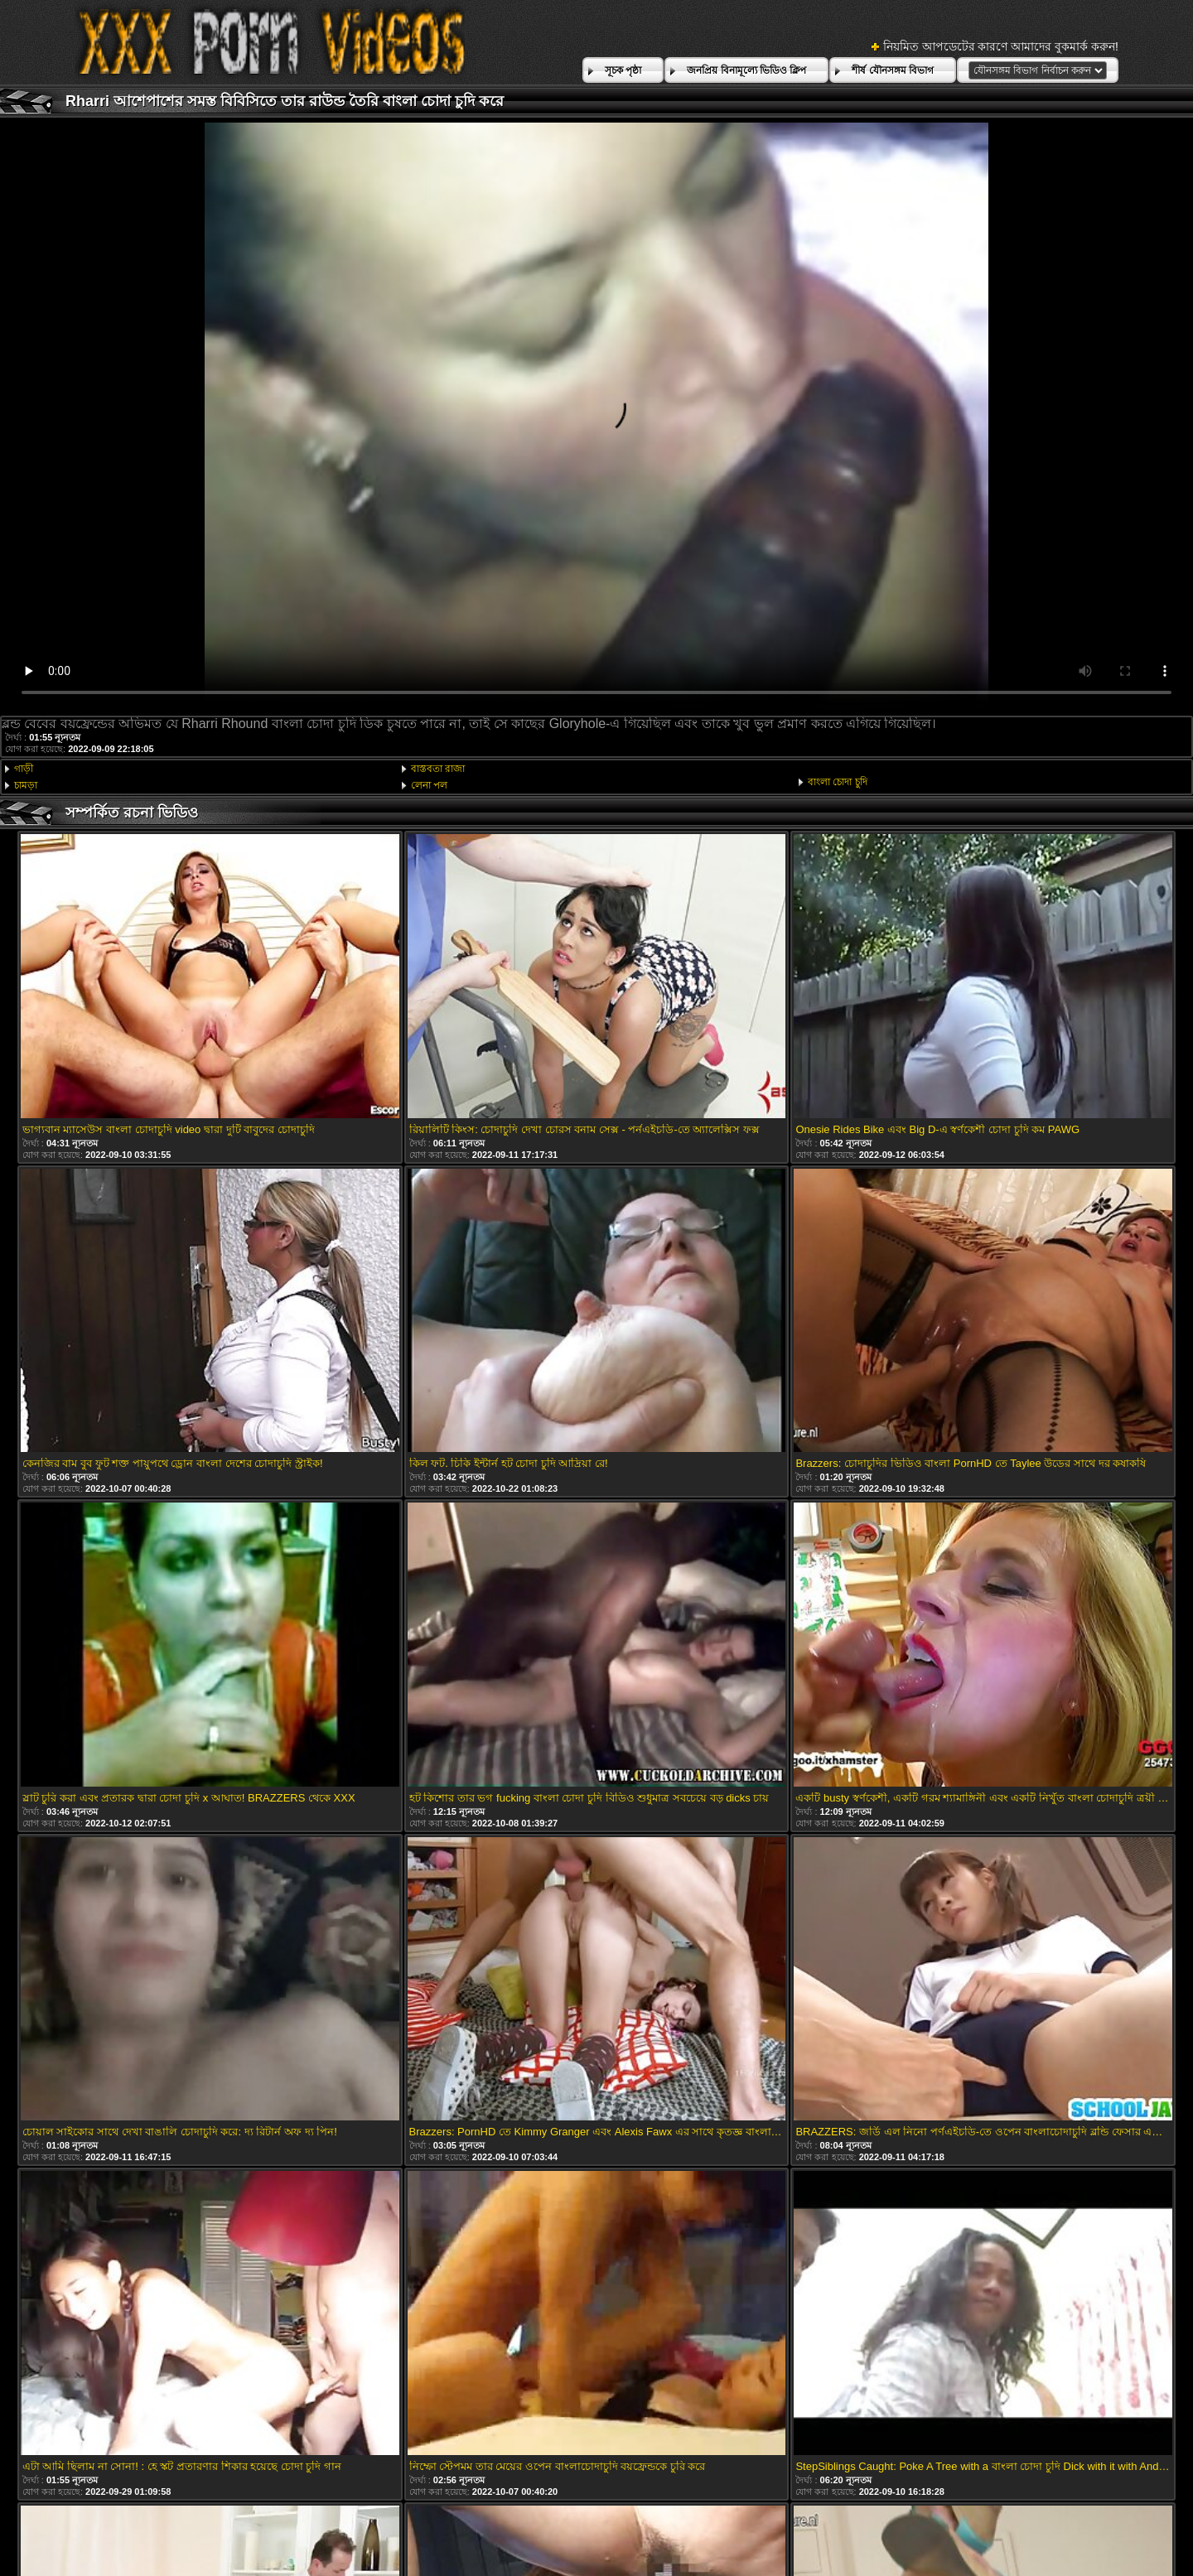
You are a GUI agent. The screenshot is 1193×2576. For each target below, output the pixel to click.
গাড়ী (23, 768)
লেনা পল (429, 785)
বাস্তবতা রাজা (438, 768)
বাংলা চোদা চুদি (837, 782)
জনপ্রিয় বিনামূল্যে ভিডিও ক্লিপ (746, 70)
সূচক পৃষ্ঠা (623, 70)
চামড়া (25, 785)
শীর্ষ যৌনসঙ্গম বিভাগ (893, 70)
